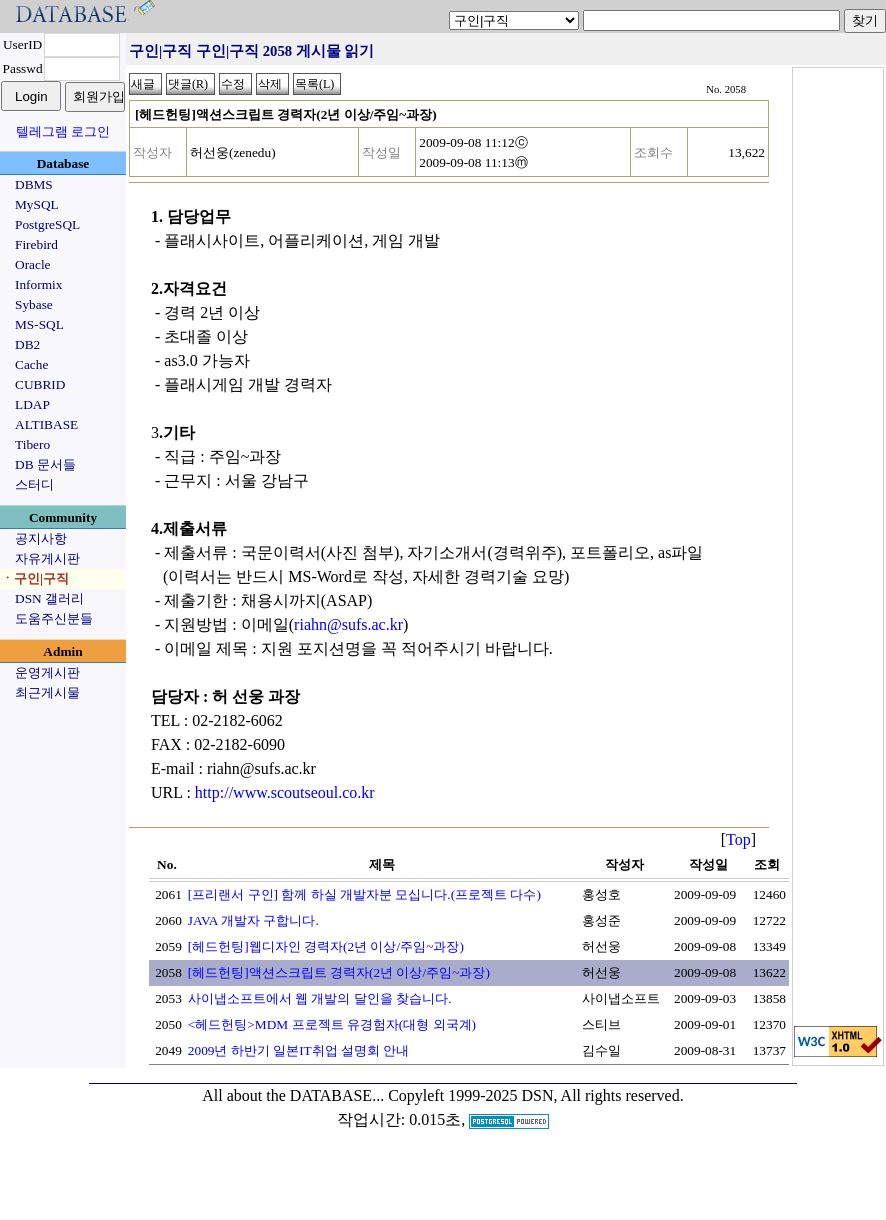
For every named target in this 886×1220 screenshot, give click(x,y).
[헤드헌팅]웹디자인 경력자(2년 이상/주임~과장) (326, 946)
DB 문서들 (45, 464)
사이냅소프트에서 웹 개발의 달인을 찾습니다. (320, 998)
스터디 (34, 484)
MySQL (37, 204)
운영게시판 (47, 672)
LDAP (32, 404)
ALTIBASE (46, 424)
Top (738, 839)
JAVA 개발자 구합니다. (253, 920)
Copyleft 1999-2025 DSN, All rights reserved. (536, 1095)
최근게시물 (47, 692)
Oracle (33, 264)
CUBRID (40, 384)
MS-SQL (39, 324)
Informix (38, 284)
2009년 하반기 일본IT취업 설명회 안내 (299, 1050)
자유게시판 (47, 558)
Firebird (36, 244)
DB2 (27, 344)
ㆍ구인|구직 (35, 578)
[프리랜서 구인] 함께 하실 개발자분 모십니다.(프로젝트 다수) (364, 894)
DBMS (34, 184)
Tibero (32, 444)
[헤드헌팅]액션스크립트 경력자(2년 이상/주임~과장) (339, 972)
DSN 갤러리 (49, 598)
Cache (31, 364)
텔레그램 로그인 (63, 131)
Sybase (34, 304)
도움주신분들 (54, 618)
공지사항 (41, 538)
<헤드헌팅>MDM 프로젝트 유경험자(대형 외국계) (332, 1024)
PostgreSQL (47, 224)
